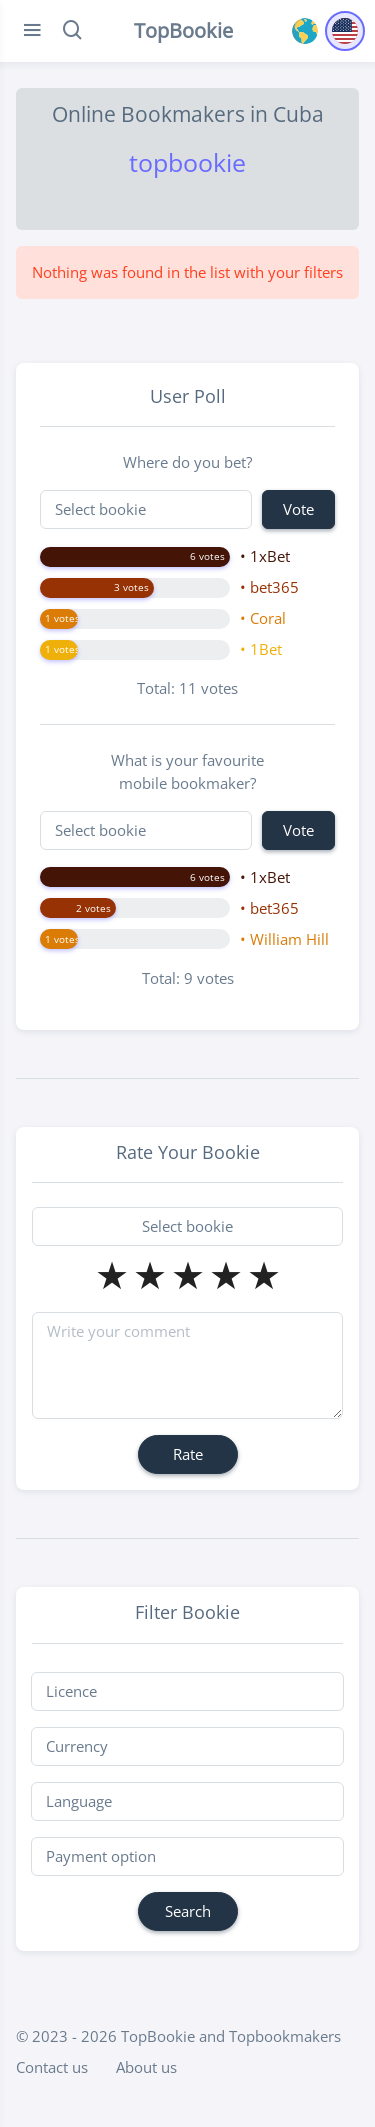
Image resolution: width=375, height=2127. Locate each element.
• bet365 (269, 587)
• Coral (263, 618)
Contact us (52, 2067)
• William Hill (284, 939)
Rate (188, 1454)
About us (146, 2067)
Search (188, 1911)
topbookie (187, 162)
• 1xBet (265, 556)
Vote (298, 509)
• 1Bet (261, 649)
